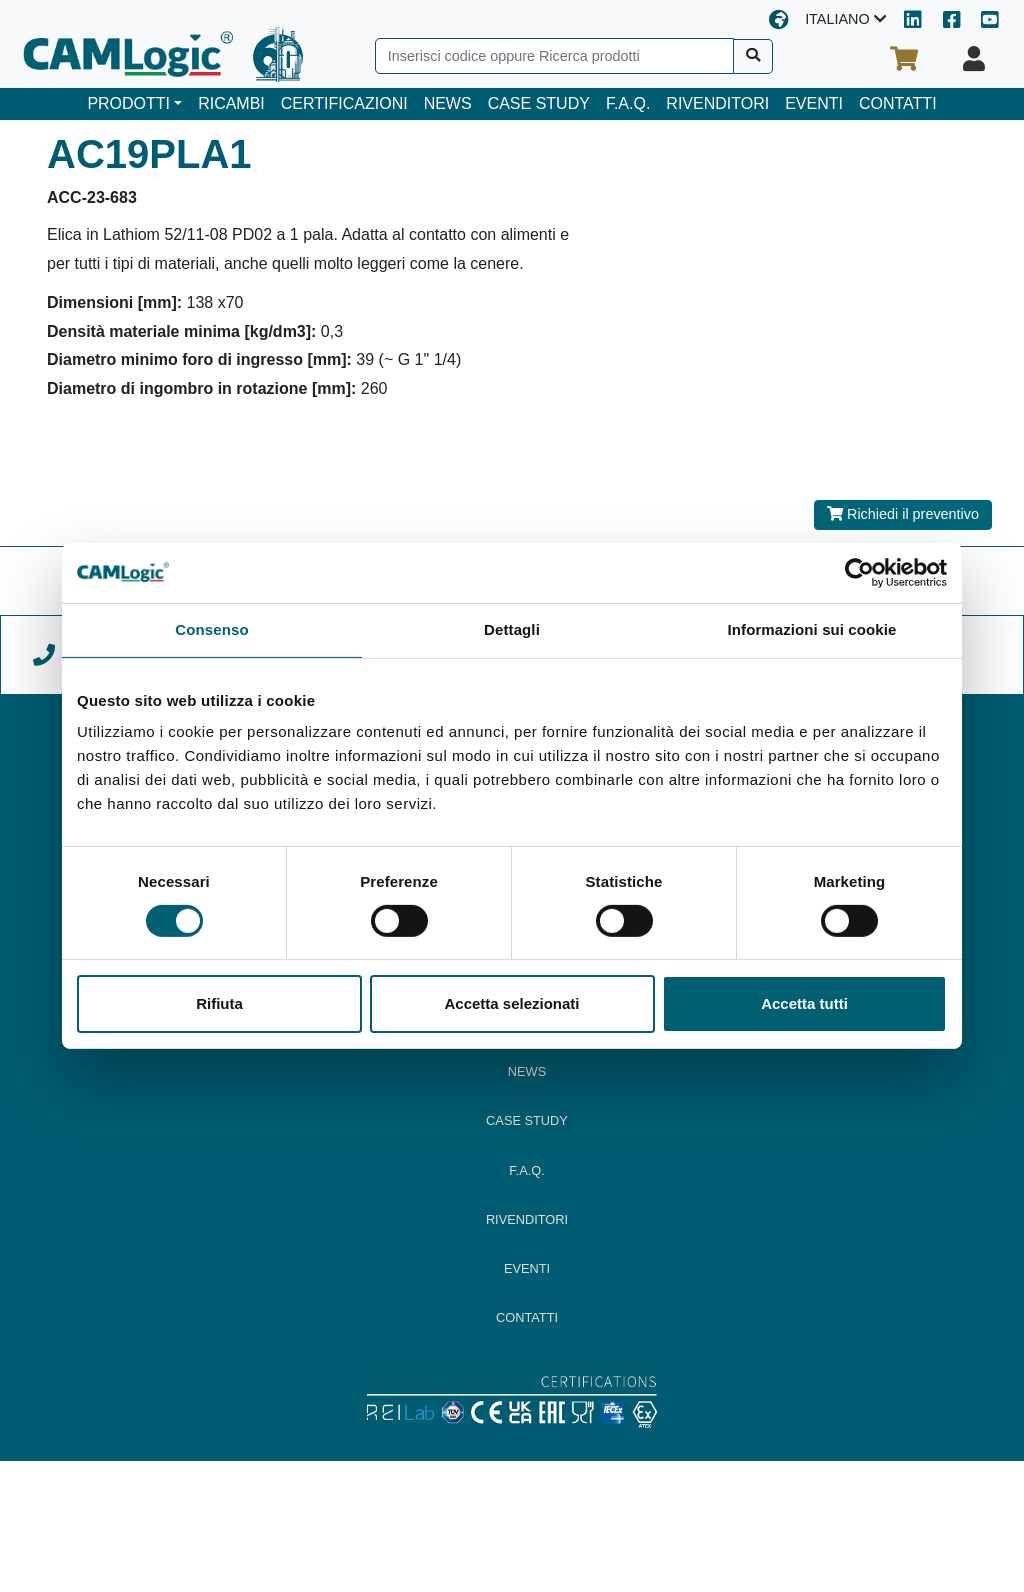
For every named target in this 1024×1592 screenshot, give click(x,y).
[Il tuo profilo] (974, 59)
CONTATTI (898, 103)
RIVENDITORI (717, 103)
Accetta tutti (804, 1003)
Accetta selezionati (511, 1003)
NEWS (448, 103)
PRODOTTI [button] (128, 103)
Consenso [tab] (211, 629)
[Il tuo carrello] (904, 59)
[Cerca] (753, 56)
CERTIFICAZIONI (344, 103)
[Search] (554, 56)
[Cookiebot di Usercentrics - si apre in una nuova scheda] (859, 573)
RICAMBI (231, 103)
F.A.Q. (628, 103)
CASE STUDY (539, 103)
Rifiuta (219, 1003)
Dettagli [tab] (512, 629)
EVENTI (814, 103)
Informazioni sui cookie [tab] (812, 629)
